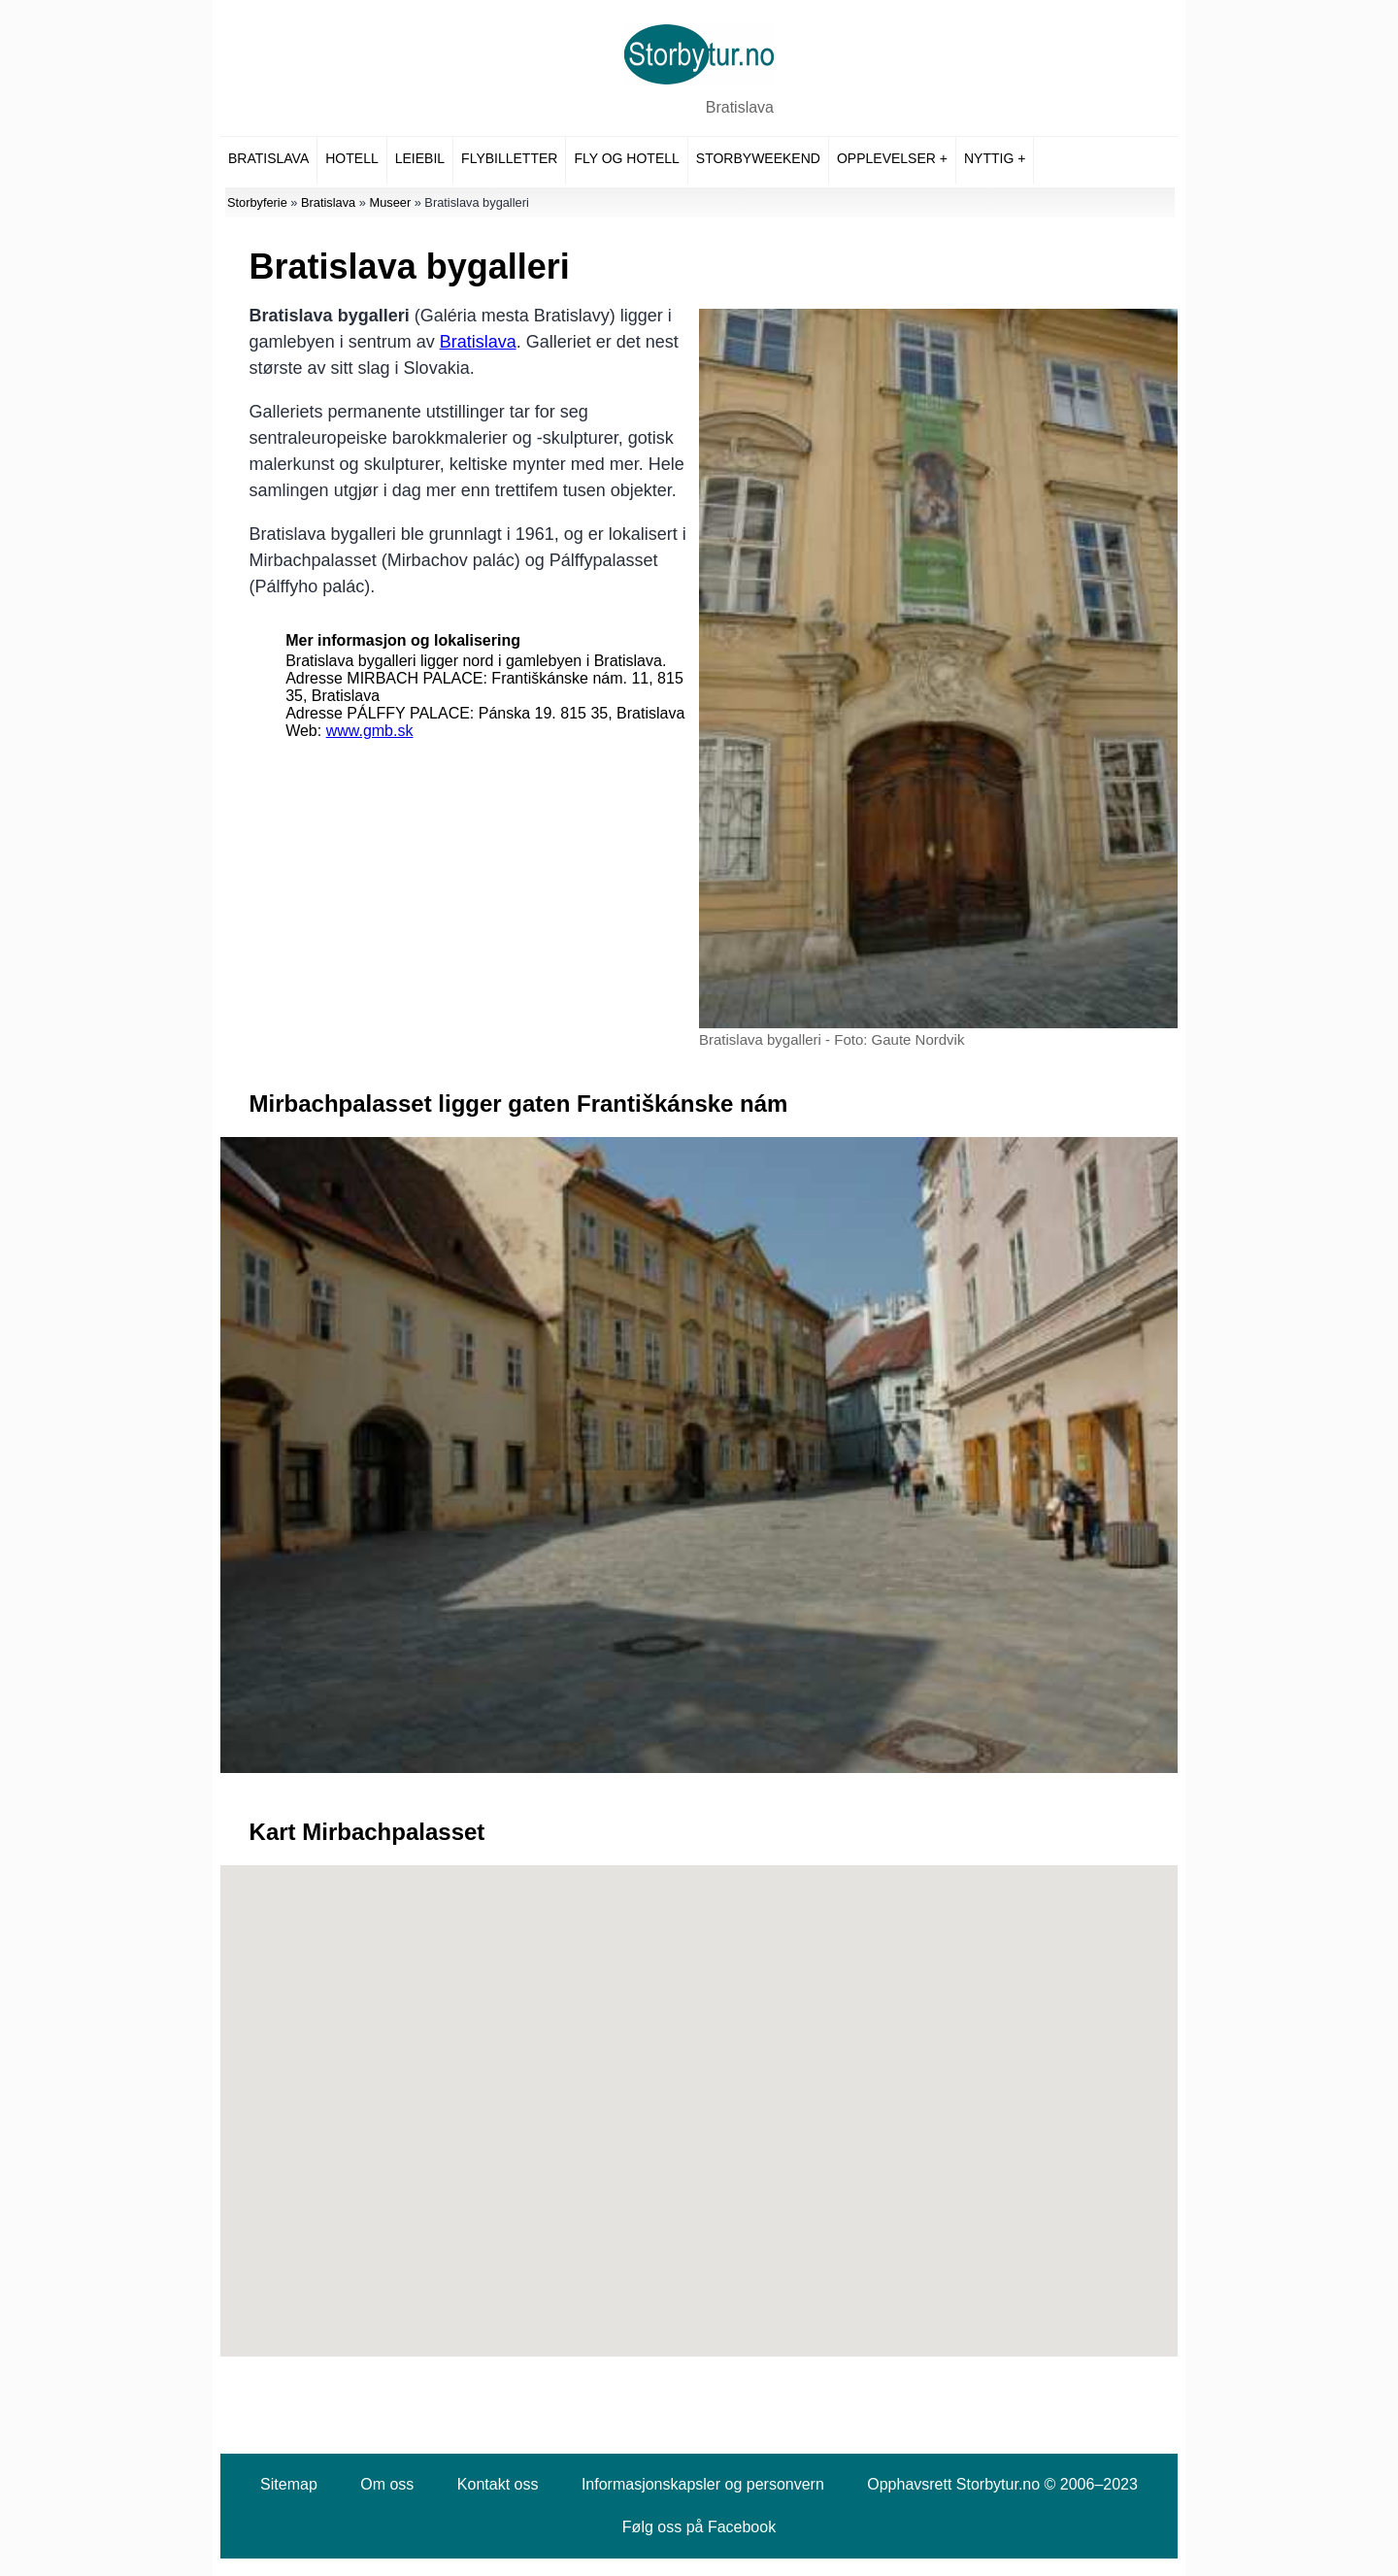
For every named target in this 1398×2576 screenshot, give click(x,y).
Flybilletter (509, 158)
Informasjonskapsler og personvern (703, 2484)
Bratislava (740, 107)
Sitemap (288, 2484)
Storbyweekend (758, 158)
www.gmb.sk (370, 730)
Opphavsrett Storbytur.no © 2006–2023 (1002, 2484)
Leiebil (420, 158)
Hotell (351, 158)
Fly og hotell (626, 158)
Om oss (387, 2484)
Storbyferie (257, 202)
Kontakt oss (498, 2484)
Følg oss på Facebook (699, 2527)
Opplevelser (886, 158)
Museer (390, 202)
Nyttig (989, 158)
